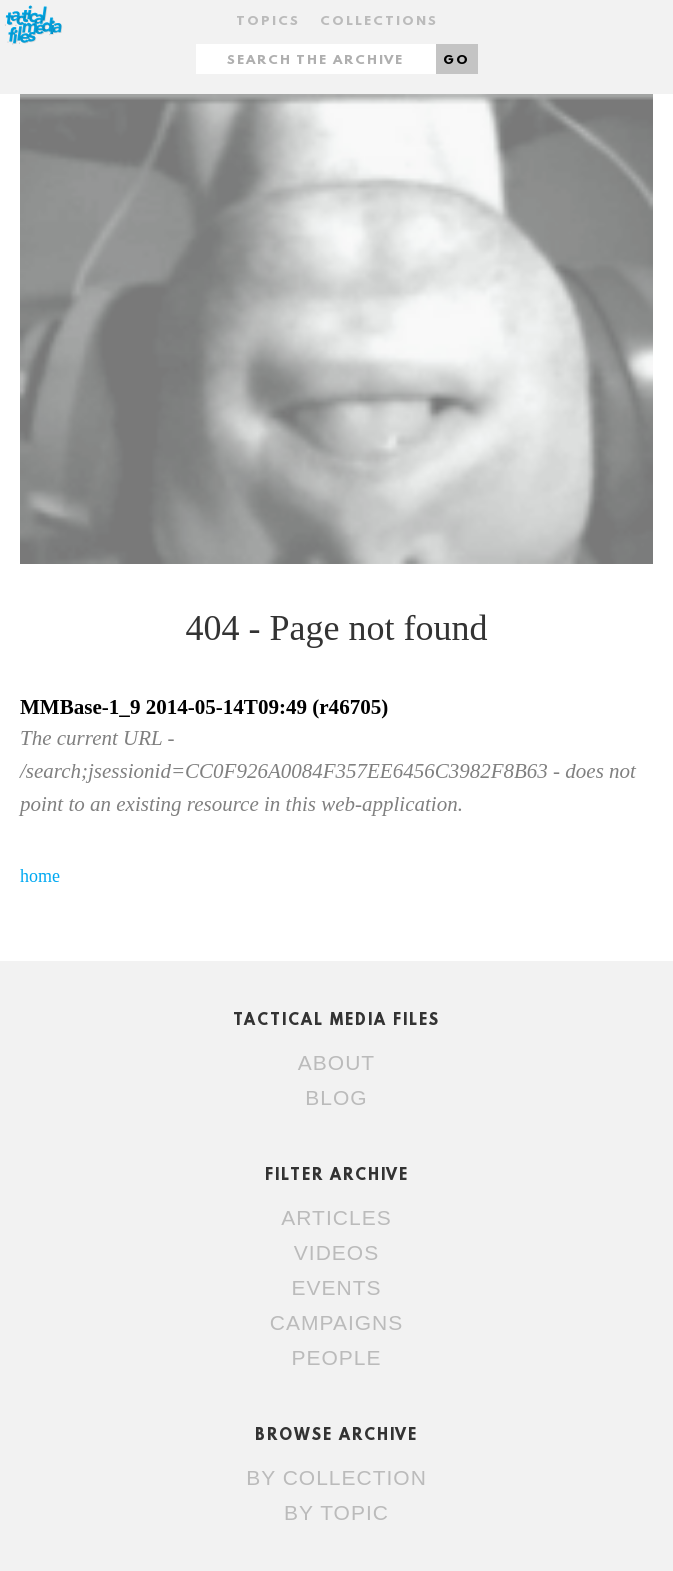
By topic (336, 1512)
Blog (336, 1097)
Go (456, 60)
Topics (268, 21)
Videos (336, 1252)
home (40, 876)
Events (336, 1287)
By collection (336, 1477)
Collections (379, 21)
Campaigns (336, 1322)
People (336, 1357)
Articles (336, 1217)
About (336, 1062)
